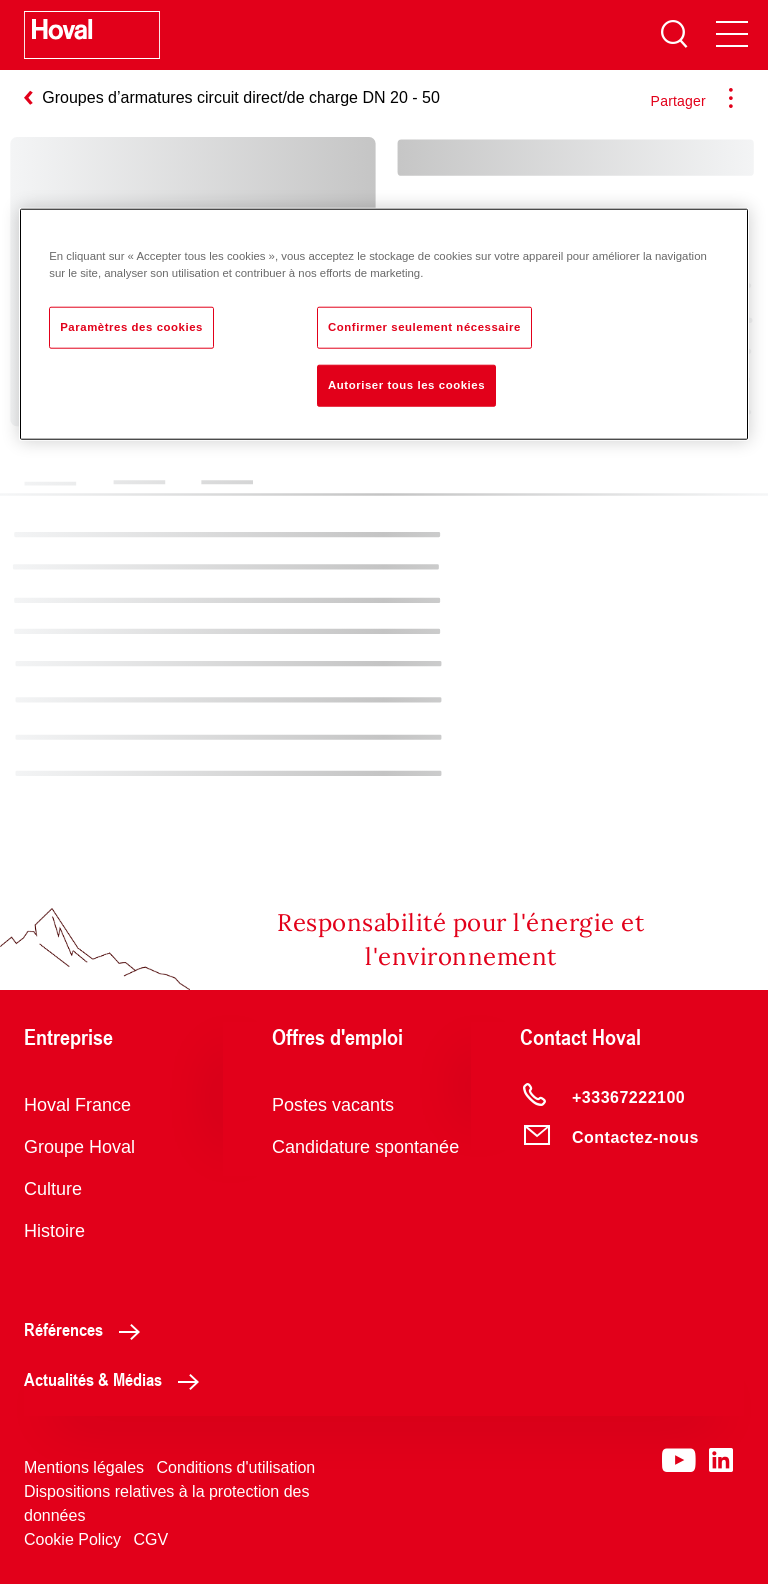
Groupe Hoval (79, 1147)
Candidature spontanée (365, 1147)
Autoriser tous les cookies (406, 384)
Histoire (54, 1231)
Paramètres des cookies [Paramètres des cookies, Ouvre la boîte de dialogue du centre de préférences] (131, 326)
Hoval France (77, 1105)
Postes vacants (333, 1105)
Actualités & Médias (117, 1379)
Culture (53, 1189)
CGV (150, 1539)
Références (87, 1329)
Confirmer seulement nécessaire (424, 326)
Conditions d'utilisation (236, 1467)
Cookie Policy (72, 1539)
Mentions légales (84, 1467)
